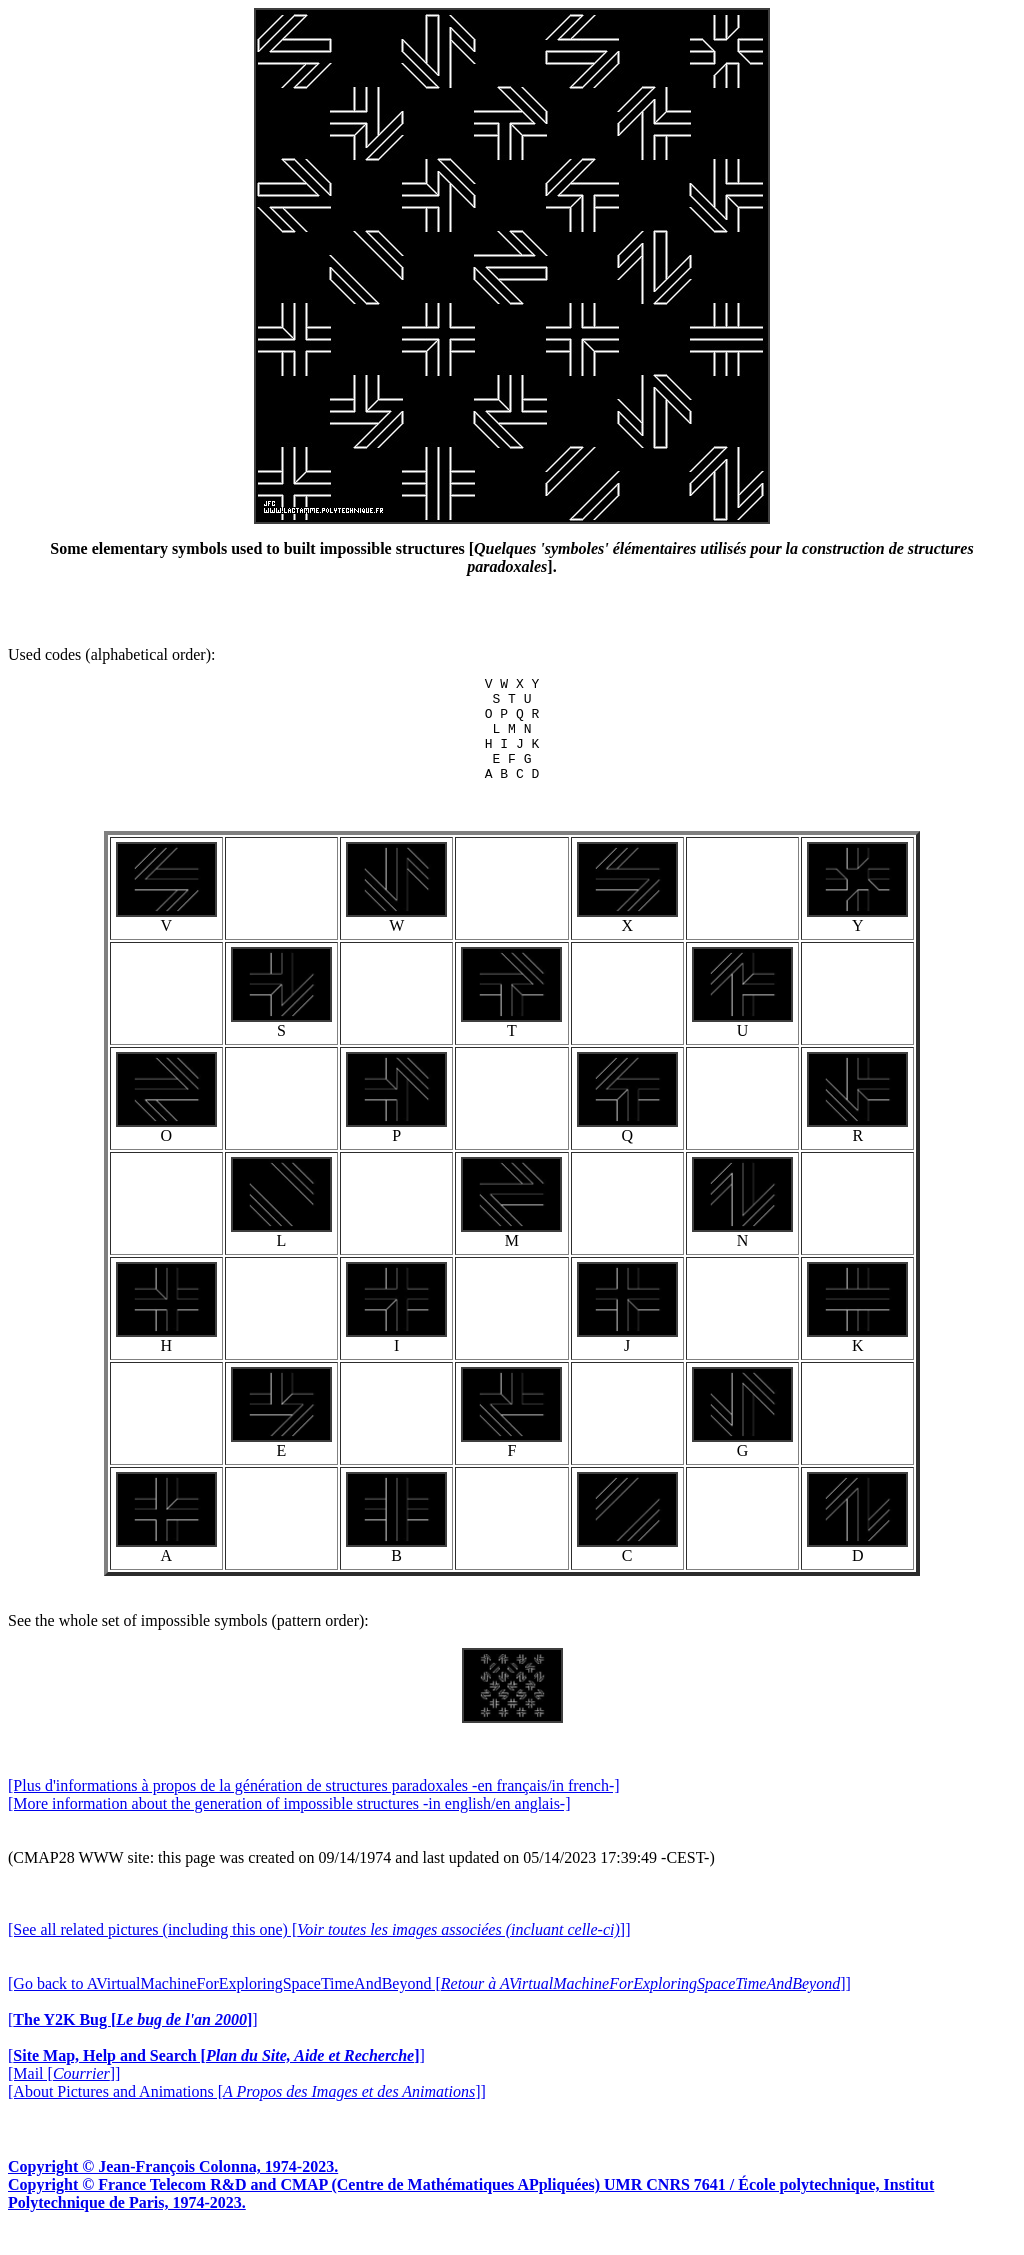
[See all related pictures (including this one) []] (319, 1950)
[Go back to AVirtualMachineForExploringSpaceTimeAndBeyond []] (429, 2004)
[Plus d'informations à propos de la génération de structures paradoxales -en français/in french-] (314, 1806)
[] (133, 2040)
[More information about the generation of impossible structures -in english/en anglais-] (289, 1824)
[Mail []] (64, 2094)
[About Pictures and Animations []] (247, 2112)
